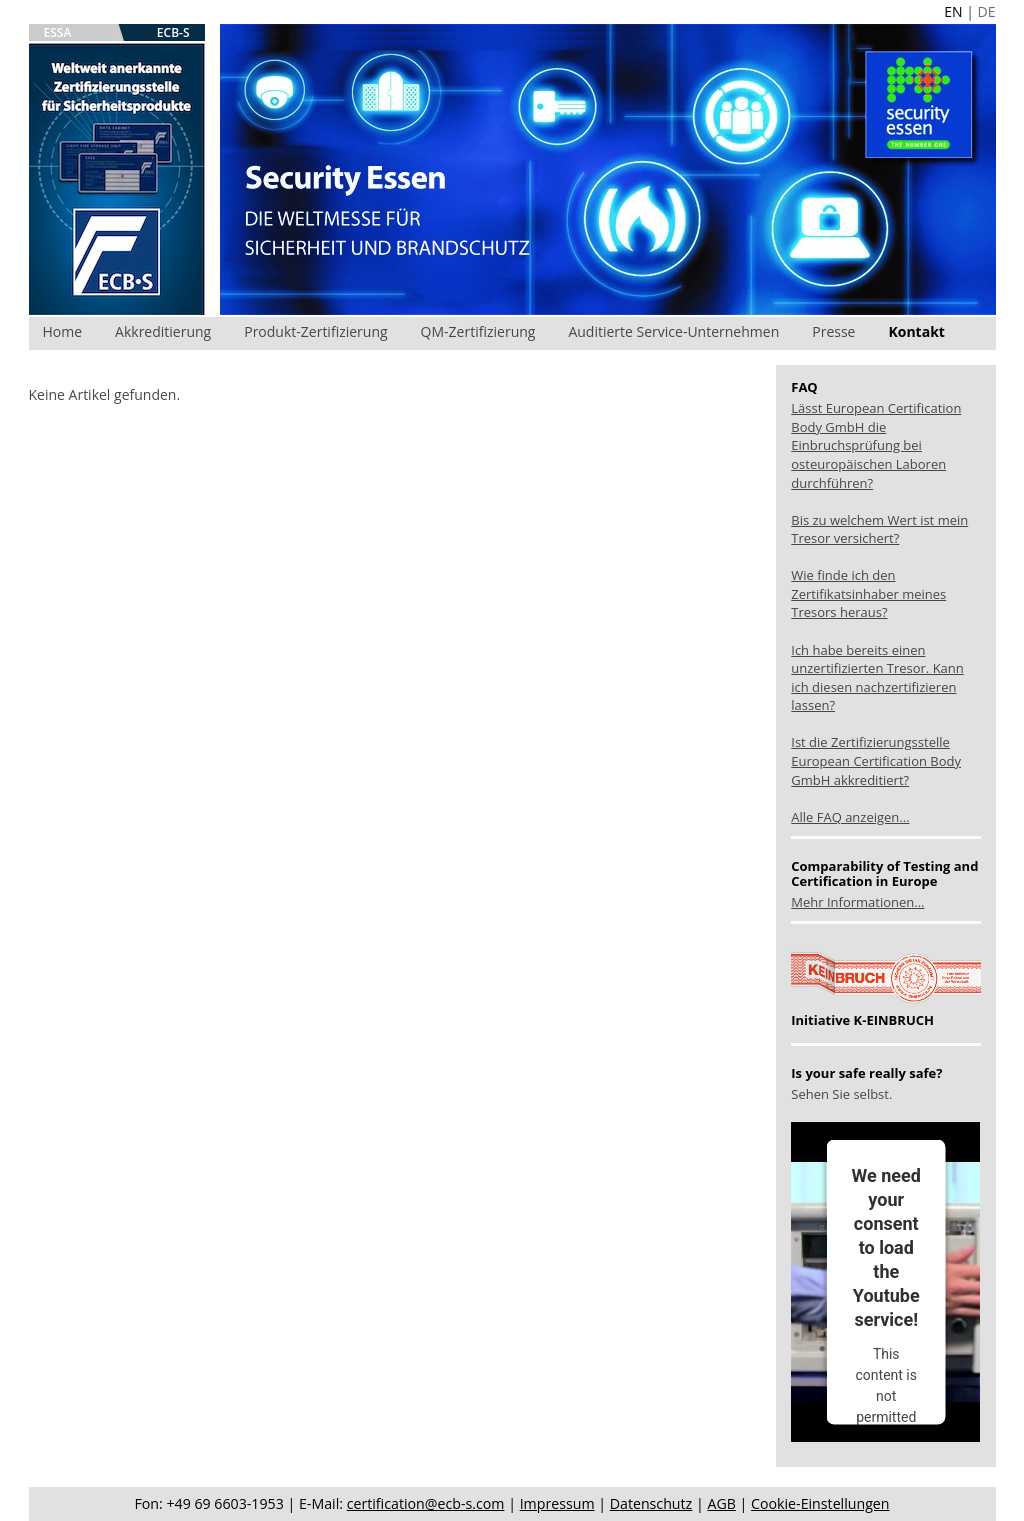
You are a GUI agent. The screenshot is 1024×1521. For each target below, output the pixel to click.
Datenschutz (651, 1503)
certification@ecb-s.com (426, 1503)
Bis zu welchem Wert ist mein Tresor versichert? (879, 529)
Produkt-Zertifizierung (315, 331)
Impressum (557, 1503)
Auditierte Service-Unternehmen (673, 331)
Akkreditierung (163, 331)
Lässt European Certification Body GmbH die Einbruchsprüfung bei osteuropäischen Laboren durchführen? (876, 445)
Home (63, 331)
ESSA (58, 32)
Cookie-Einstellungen (820, 1503)
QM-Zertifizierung (478, 331)
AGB (721, 1503)
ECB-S (173, 32)
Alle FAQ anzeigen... (850, 817)
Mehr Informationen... (857, 902)
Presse (833, 331)
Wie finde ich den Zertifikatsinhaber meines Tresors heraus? (868, 593)
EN (953, 11)
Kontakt (916, 331)
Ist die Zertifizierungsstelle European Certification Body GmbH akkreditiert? (876, 760)
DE (987, 11)
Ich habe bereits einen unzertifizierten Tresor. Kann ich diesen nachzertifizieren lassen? (877, 678)
